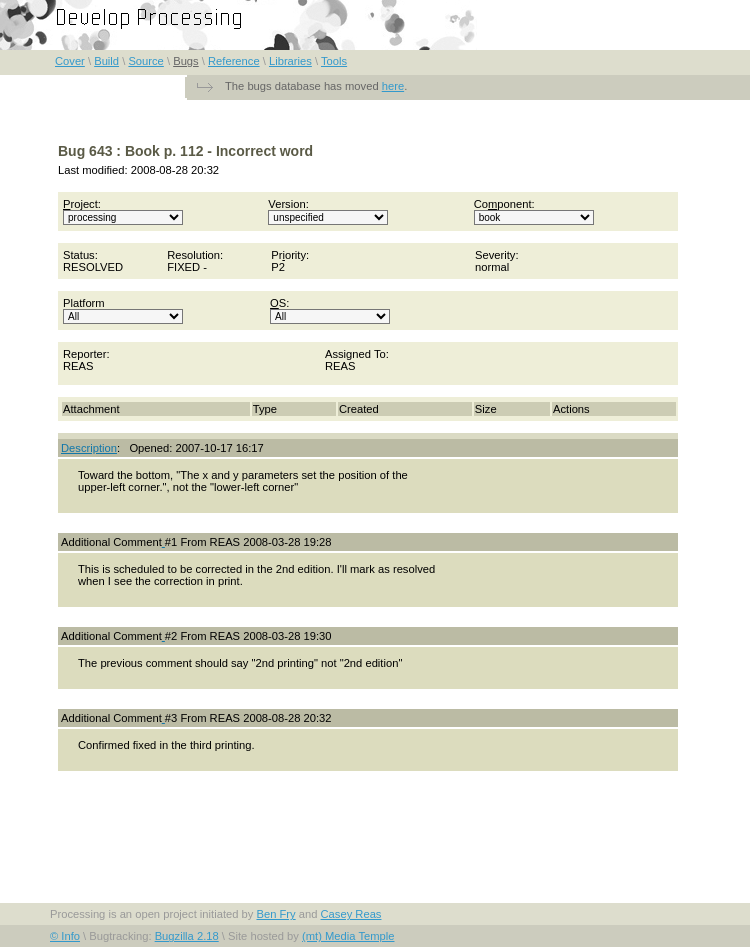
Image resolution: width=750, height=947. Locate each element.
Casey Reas (351, 914)
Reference (234, 61)
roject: (123, 211)
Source (145, 61)
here (393, 86)
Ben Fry (275, 914)
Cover (70, 61)
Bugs (186, 61)
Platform (123, 310)
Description (89, 448)
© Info (65, 936)
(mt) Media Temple (348, 936)
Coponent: (534, 211)
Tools (334, 61)
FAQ (719, 11)
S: (330, 310)
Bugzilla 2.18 (187, 936)
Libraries (290, 61)
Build (106, 61)
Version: (328, 211)
